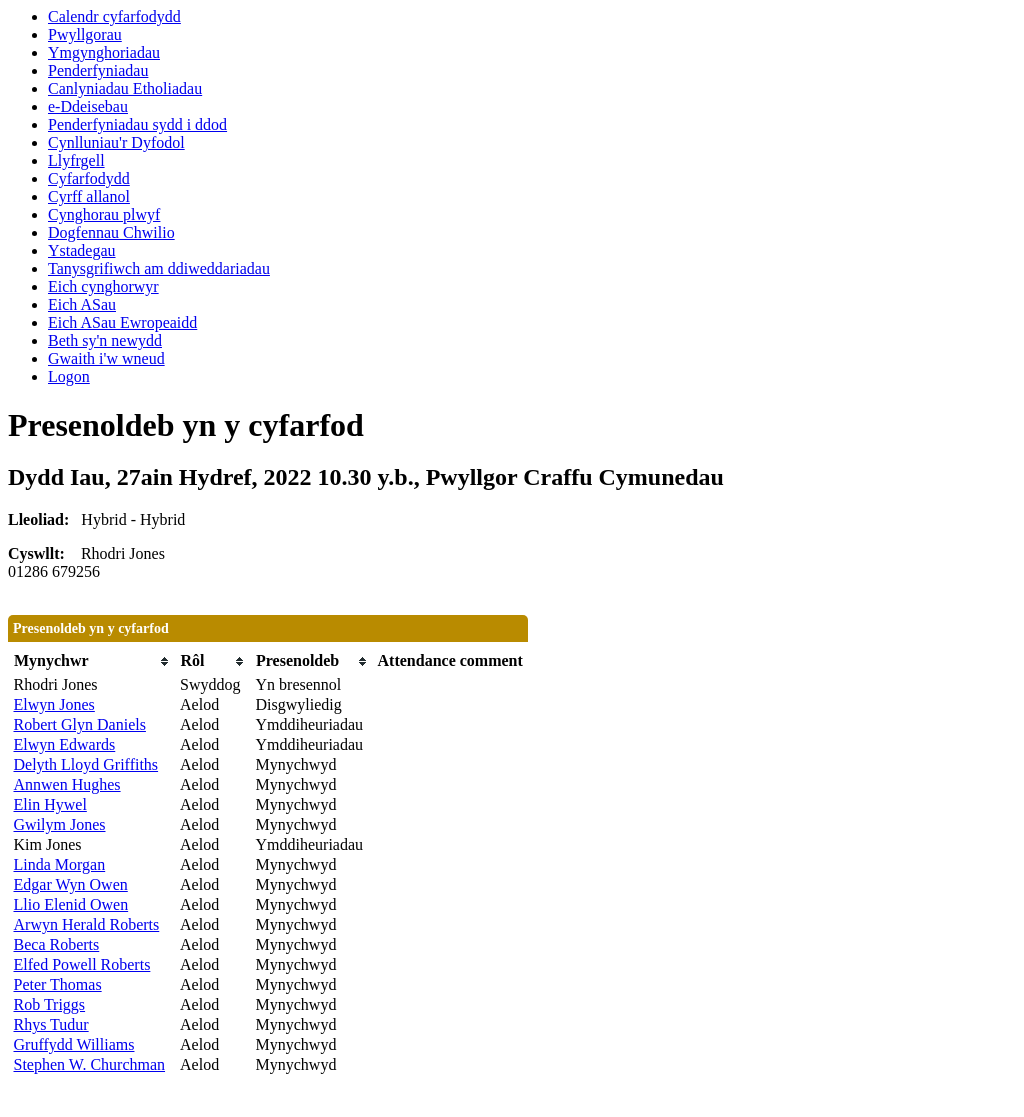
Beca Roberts (57, 944)
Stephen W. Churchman (90, 1064)
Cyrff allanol (89, 196)
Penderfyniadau (98, 70)
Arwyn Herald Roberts (87, 924)
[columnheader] (92, 661)
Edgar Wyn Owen (71, 884)
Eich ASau (82, 304)
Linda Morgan (60, 864)
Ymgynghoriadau (104, 52)
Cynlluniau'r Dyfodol (116, 142)
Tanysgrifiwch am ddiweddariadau (159, 268)
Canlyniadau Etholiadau (125, 88)
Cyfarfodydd (89, 178)
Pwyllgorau (85, 34)
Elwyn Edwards (65, 744)
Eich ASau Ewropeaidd (122, 322)
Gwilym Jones (60, 824)
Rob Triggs (50, 1004)
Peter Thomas (58, 984)
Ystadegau (82, 250)
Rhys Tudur (51, 1024)
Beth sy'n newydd (105, 340)
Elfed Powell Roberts (82, 964)
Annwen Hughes (67, 784)
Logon (69, 376)
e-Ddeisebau (88, 106)
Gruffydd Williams (74, 1044)
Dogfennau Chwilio (111, 232)
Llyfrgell (76, 160)
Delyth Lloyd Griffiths (86, 764)
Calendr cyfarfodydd (114, 16)
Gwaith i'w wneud (106, 358)
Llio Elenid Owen (71, 904)
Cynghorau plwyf (104, 214)
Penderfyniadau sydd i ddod (137, 124)
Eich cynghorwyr (103, 286)
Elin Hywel (50, 804)
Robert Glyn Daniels (80, 724)
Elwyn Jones (54, 704)
